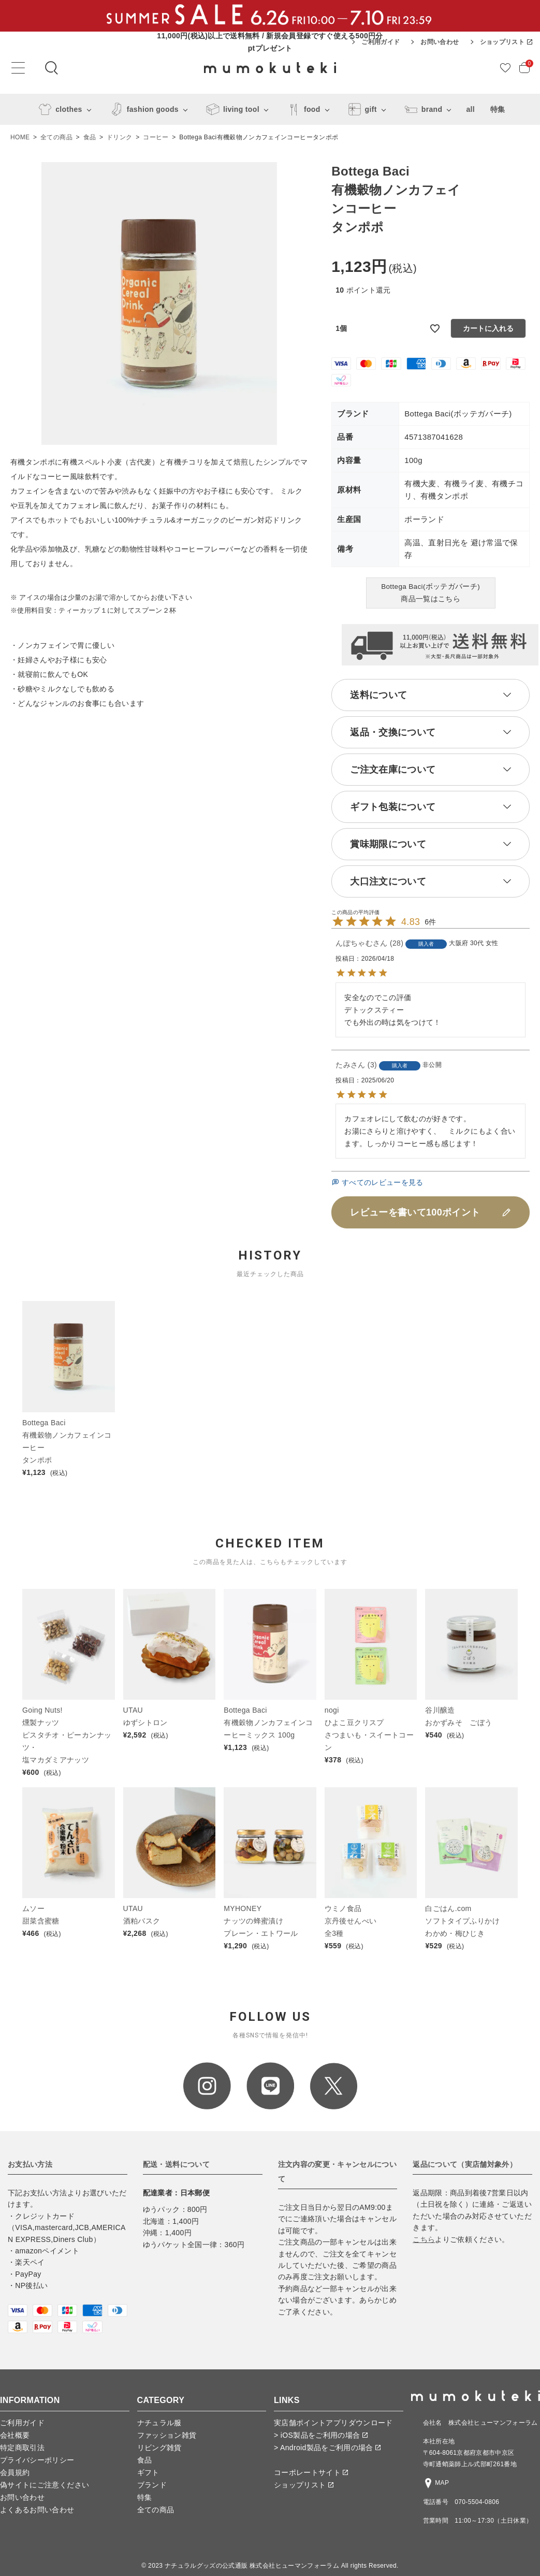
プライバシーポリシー (37, 2460)
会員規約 (15, 2472)
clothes (58, 109)
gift (360, 109)
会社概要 (15, 2435)
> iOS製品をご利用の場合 (321, 2435)
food (301, 109)
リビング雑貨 (159, 2447)
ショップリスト (506, 42)
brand (422, 109)
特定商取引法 (22, 2447)
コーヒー (155, 137)
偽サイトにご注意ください (44, 2485)
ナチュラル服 (159, 2423)
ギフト (148, 2472)
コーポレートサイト (311, 2472)
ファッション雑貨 (167, 2435)
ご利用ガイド (380, 42)
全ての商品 (56, 137)
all (470, 109)
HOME (20, 137)
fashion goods (142, 109)
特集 (497, 109)
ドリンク (119, 137)
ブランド (152, 2485)
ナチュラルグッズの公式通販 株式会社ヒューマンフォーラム (252, 2565)
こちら (424, 2239)
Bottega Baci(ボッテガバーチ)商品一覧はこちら (430, 593)
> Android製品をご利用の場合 (327, 2447)
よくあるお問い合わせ (37, 2510)
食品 (89, 137)
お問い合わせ (439, 42)
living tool (230, 109)
